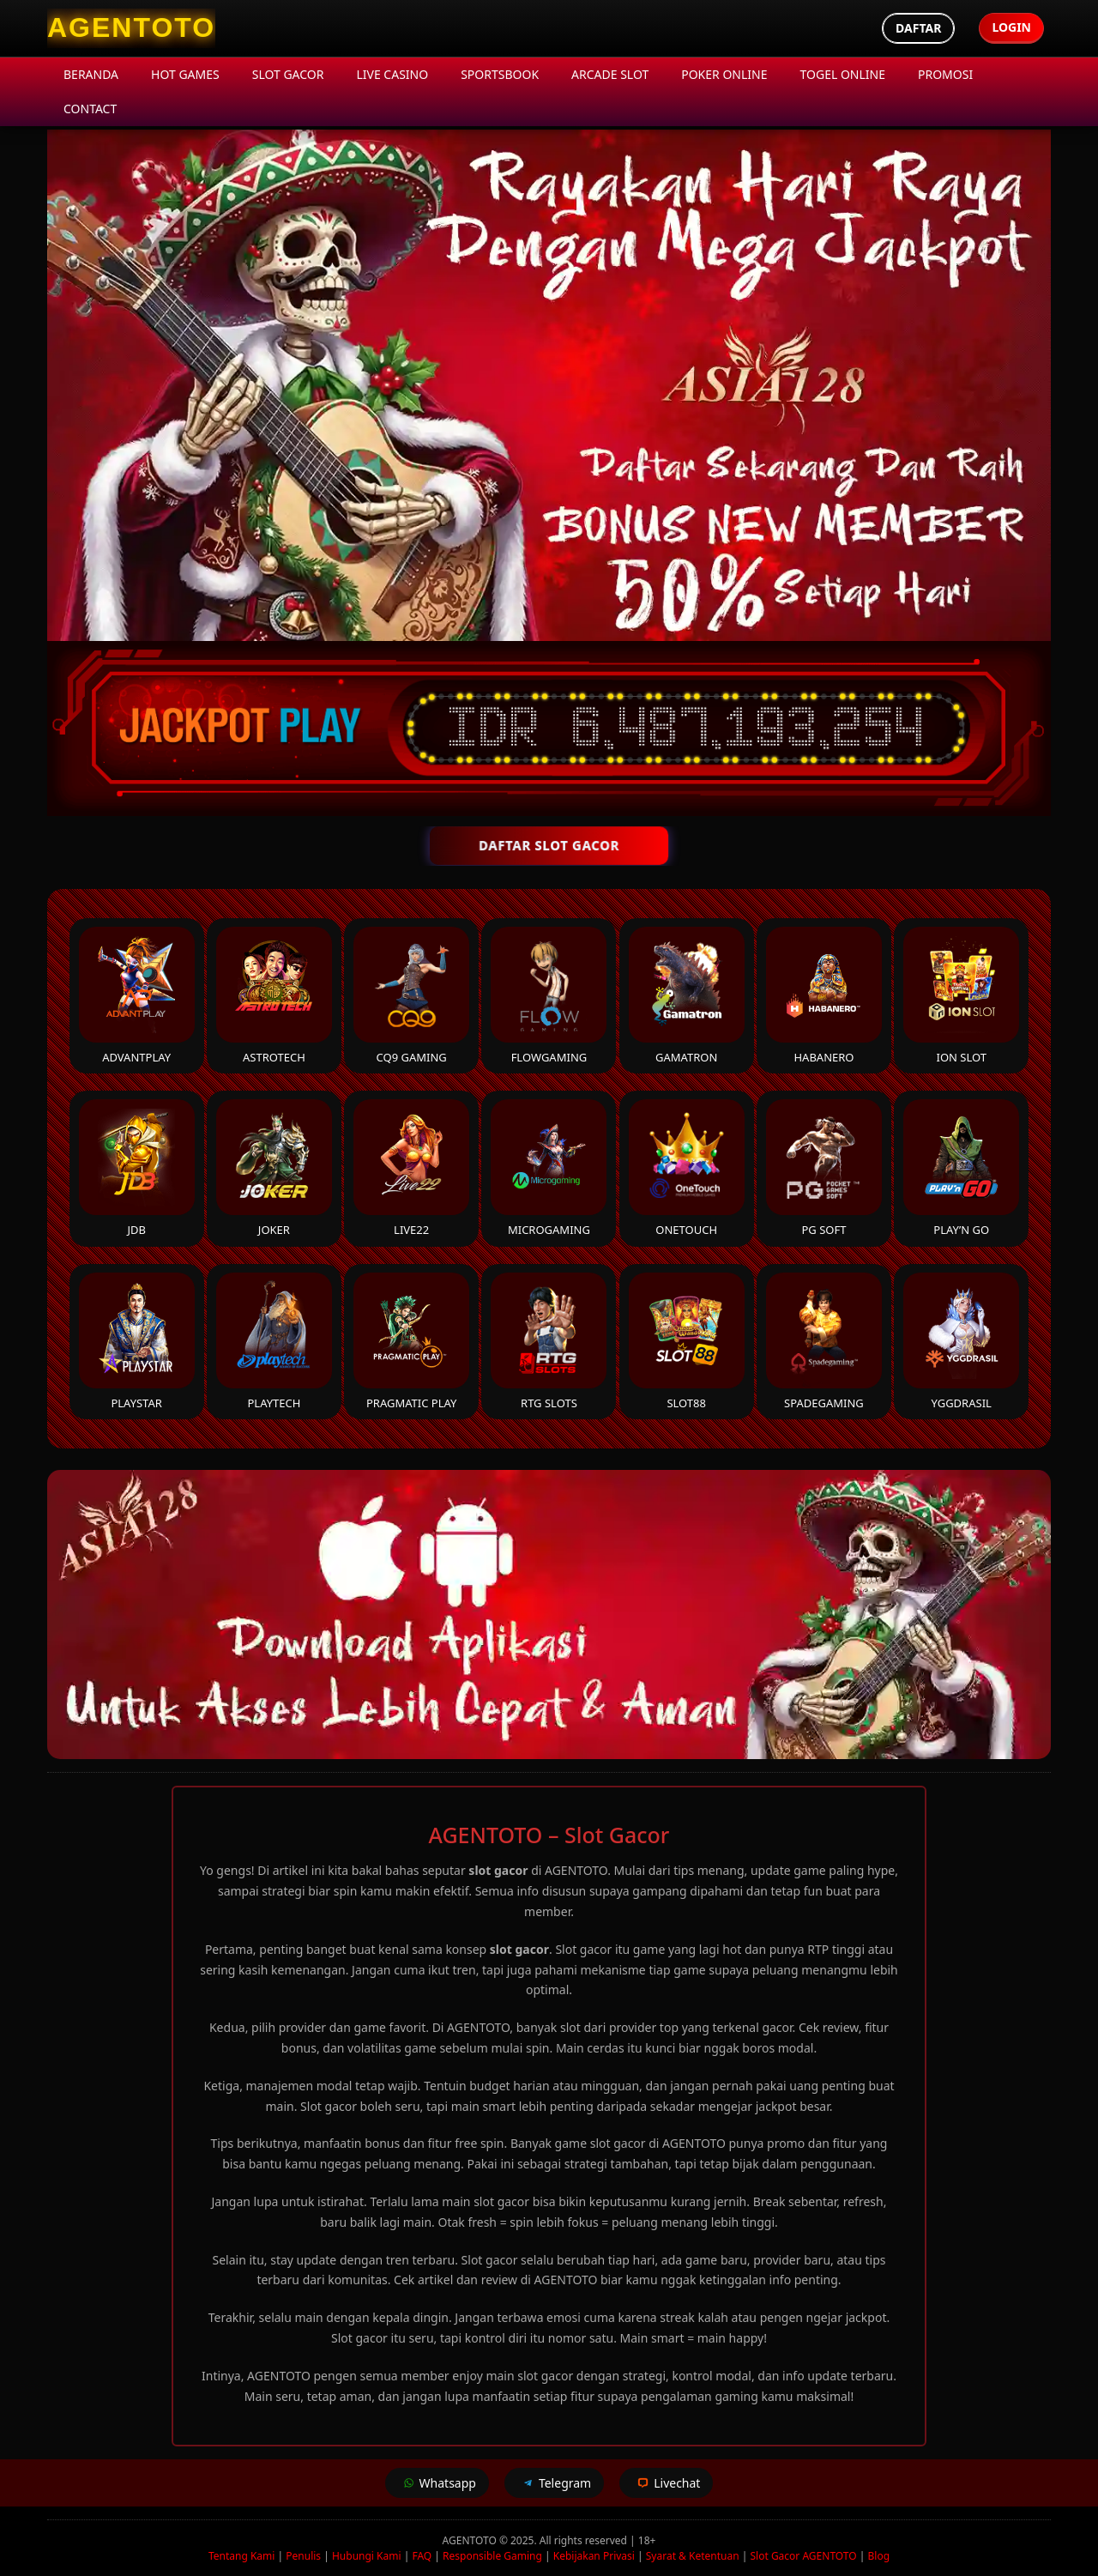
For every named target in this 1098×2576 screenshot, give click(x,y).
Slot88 (687, 1342)
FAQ (421, 2556)
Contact (90, 108)
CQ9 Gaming (411, 996)
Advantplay (137, 996)
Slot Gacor (288, 74)
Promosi (945, 74)
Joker (274, 1168)
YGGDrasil (961, 1342)
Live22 (411, 1168)
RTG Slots (548, 1342)
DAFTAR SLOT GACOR (549, 845)
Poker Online (724, 74)
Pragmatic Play (411, 1342)
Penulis (303, 2556)
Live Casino (392, 74)
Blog (879, 2556)
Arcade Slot (610, 74)
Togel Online (842, 74)
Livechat (666, 2483)
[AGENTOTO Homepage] (131, 28)
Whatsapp (437, 2483)
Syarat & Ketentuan (692, 2556)
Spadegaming (824, 1342)
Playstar (137, 1342)
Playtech (274, 1342)
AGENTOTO (471, 2540)
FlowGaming (548, 996)
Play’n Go (961, 1168)
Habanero (824, 996)
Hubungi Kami (366, 2556)
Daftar (918, 28)
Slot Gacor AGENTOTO (803, 2556)
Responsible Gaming (492, 2556)
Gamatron (687, 996)
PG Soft (824, 1168)
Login (1011, 27)
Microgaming (548, 1168)
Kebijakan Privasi (594, 2556)
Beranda (90, 74)
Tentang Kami (241, 2556)
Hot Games (185, 74)
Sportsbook (500, 74)
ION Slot (961, 996)
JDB (137, 1168)
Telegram (554, 2483)
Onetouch (687, 1168)
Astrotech (274, 996)
